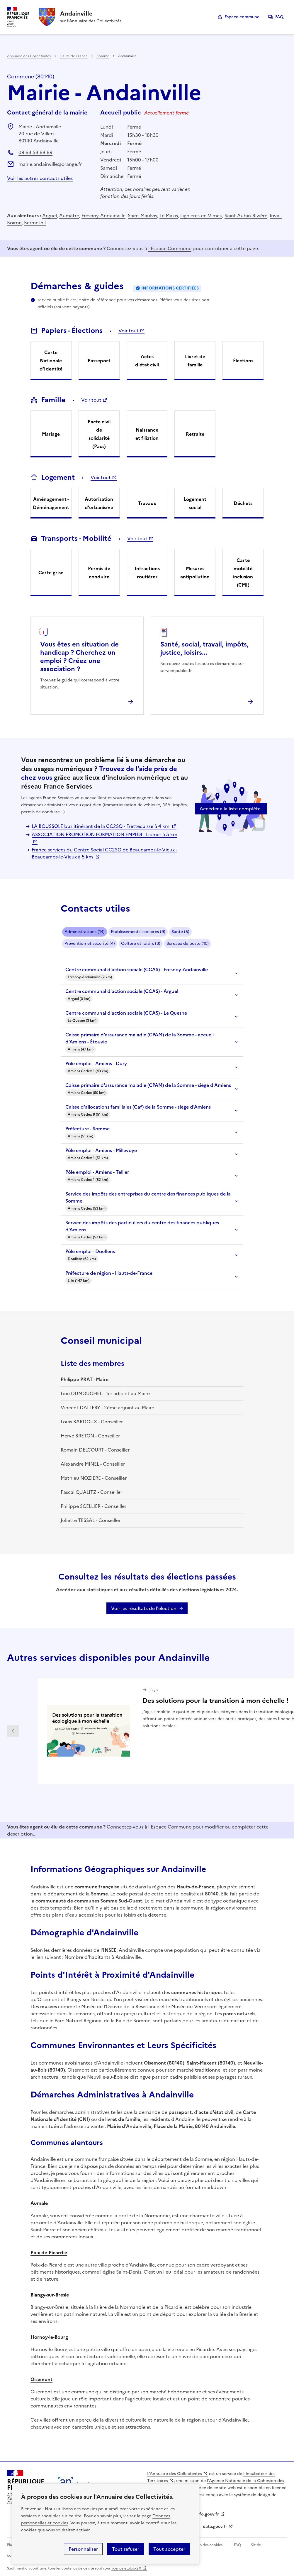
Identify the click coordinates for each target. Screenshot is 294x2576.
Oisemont (41, 2379)
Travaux (147, 503)
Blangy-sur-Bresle (49, 2294)
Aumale (39, 2203)
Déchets (243, 503)
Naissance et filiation (147, 434)
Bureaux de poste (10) (187, 943)
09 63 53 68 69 (35, 152)
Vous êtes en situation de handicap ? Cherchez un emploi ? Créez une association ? (79, 656)
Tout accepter (169, 2549)
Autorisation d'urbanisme (99, 503)
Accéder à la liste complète (230, 808)
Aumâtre (69, 215)
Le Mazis (168, 215)
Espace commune (242, 17)
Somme (102, 56)
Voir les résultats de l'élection (143, 1608)
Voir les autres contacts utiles (40, 178)
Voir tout (128, 330)
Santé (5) (180, 932)
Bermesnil (35, 222)
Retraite (195, 433)
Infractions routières (147, 572)
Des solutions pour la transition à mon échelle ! (215, 1700)
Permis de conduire (99, 572)
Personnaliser (83, 2549)
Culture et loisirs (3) (140, 943)
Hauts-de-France (74, 56)
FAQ (279, 17)
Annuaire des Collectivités (29, 56)
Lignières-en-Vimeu (201, 215)
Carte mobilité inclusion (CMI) (243, 572)
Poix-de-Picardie (48, 2252)
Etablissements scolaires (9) (138, 932)
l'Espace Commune (169, 248)
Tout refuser (125, 2549)
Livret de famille (195, 360)
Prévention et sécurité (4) (89, 943)
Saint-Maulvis (142, 215)
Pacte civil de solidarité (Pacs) (99, 434)
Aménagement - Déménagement (51, 503)
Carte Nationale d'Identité (51, 360)
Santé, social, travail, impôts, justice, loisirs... (204, 648)
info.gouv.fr (207, 2514)
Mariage (51, 433)
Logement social (194, 503)
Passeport (99, 360)
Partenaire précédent (13, 1731)
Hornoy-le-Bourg (49, 2337)
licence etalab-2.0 (126, 2568)
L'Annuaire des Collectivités (174, 2474)
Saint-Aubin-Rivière (246, 215)
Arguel (49, 215)
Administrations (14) (84, 932)
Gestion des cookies (205, 2545)
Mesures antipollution (195, 572)
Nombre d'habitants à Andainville (102, 1957)
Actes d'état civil (147, 360)
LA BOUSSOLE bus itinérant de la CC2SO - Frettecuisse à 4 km (101, 826)
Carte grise (50, 572)
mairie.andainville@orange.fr (50, 164)
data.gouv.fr (215, 2526)
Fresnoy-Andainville (103, 215)
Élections (243, 360)
